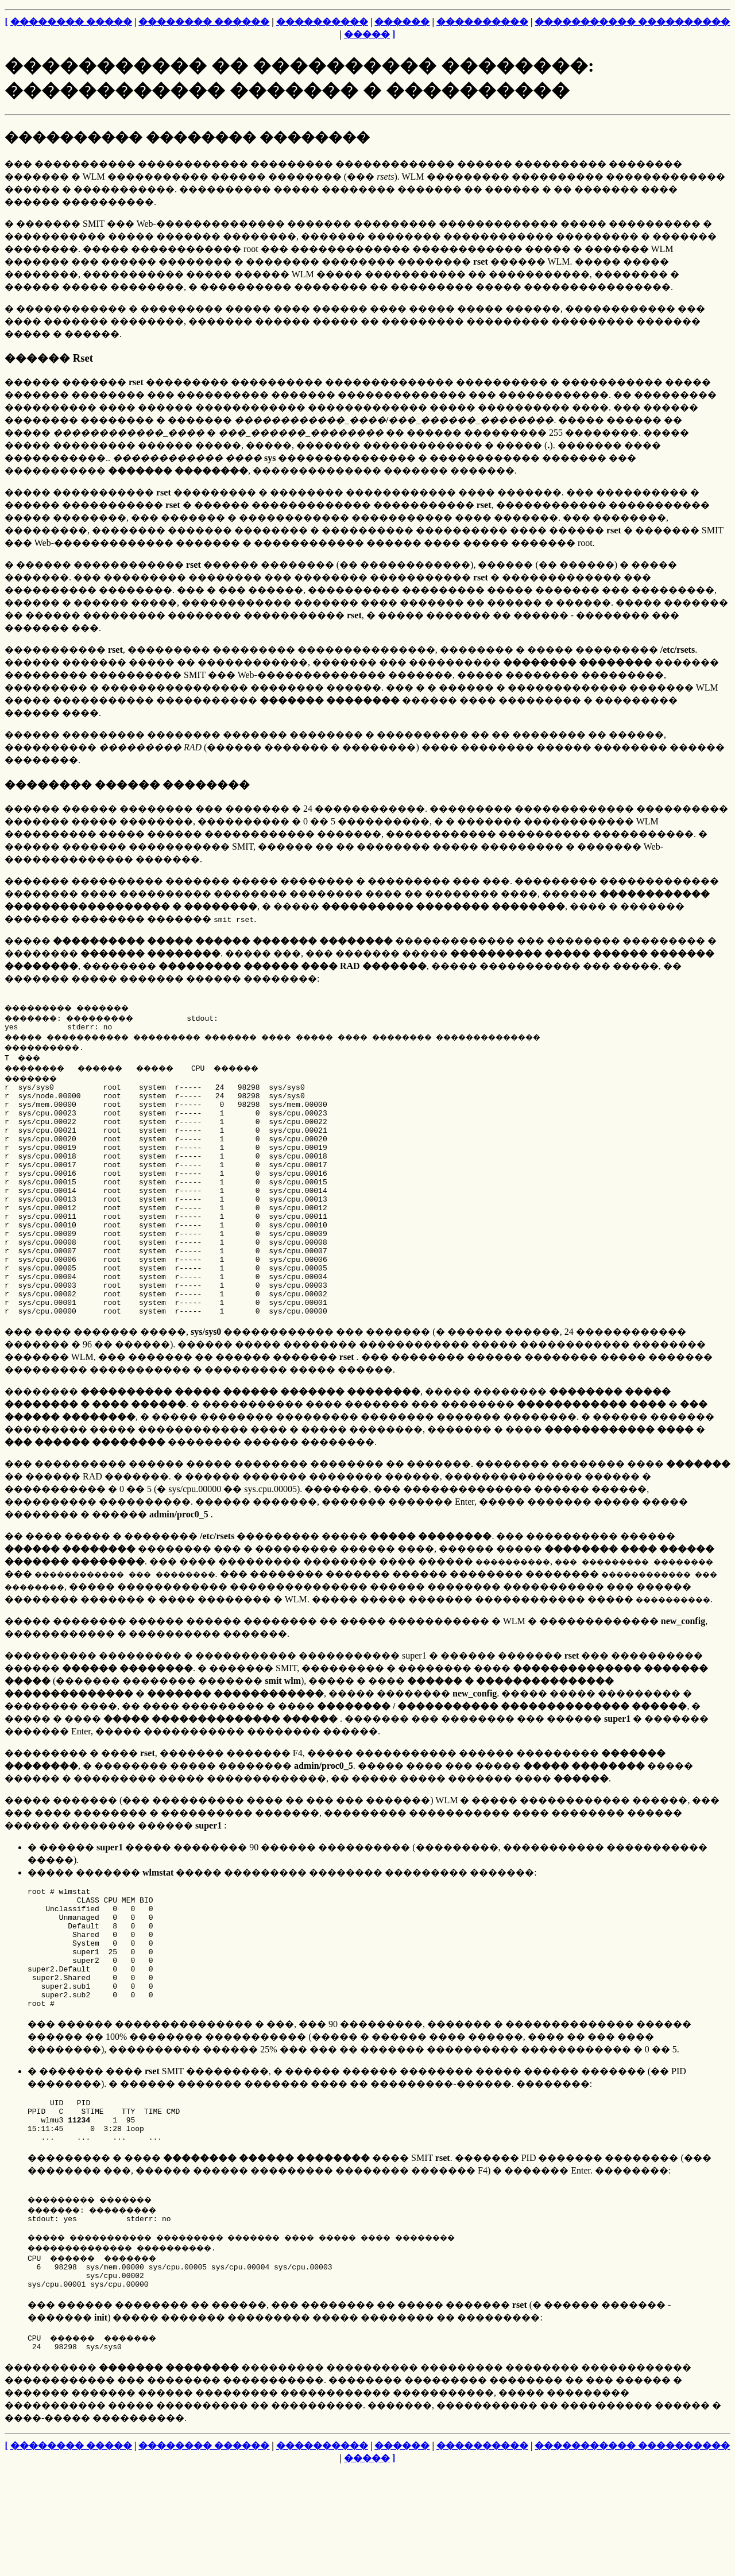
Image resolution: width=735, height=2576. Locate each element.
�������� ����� (71, 21)
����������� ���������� (632, 21)
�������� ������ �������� (127, 784)
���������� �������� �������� (187, 137)
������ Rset (49, 358)
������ (402, 21)
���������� (322, 21)
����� (367, 34)
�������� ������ (203, 21)
